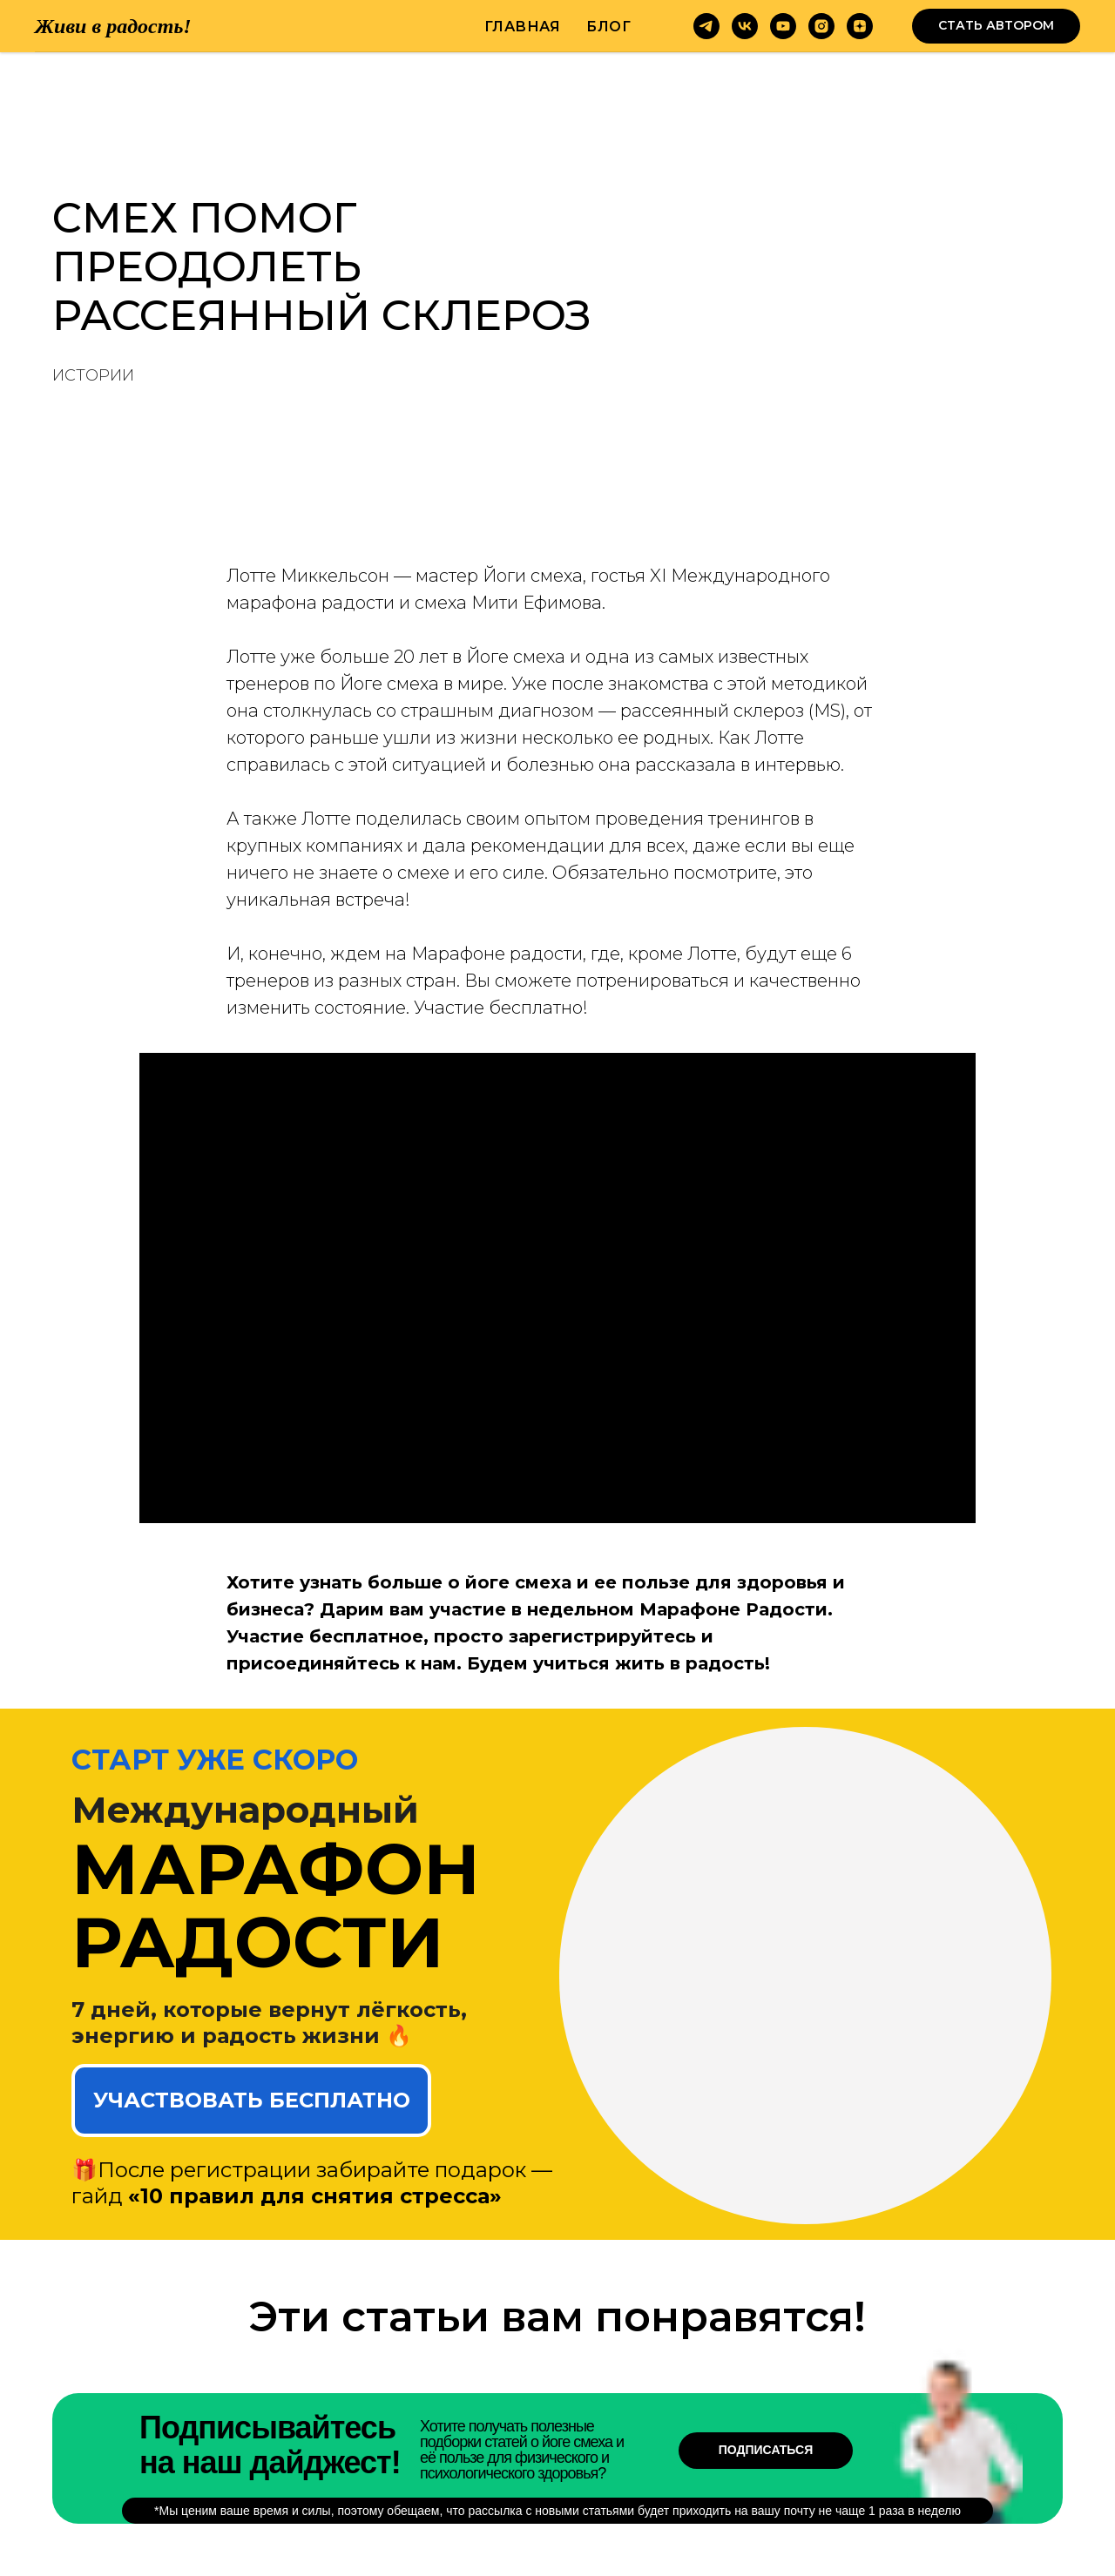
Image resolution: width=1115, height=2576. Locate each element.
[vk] (745, 26)
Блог (608, 26)
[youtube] (783, 26)
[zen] (860, 26)
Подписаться (766, 2450)
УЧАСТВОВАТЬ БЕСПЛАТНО (251, 2100)
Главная (522, 26)
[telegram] (706, 26)
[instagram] (821, 26)
